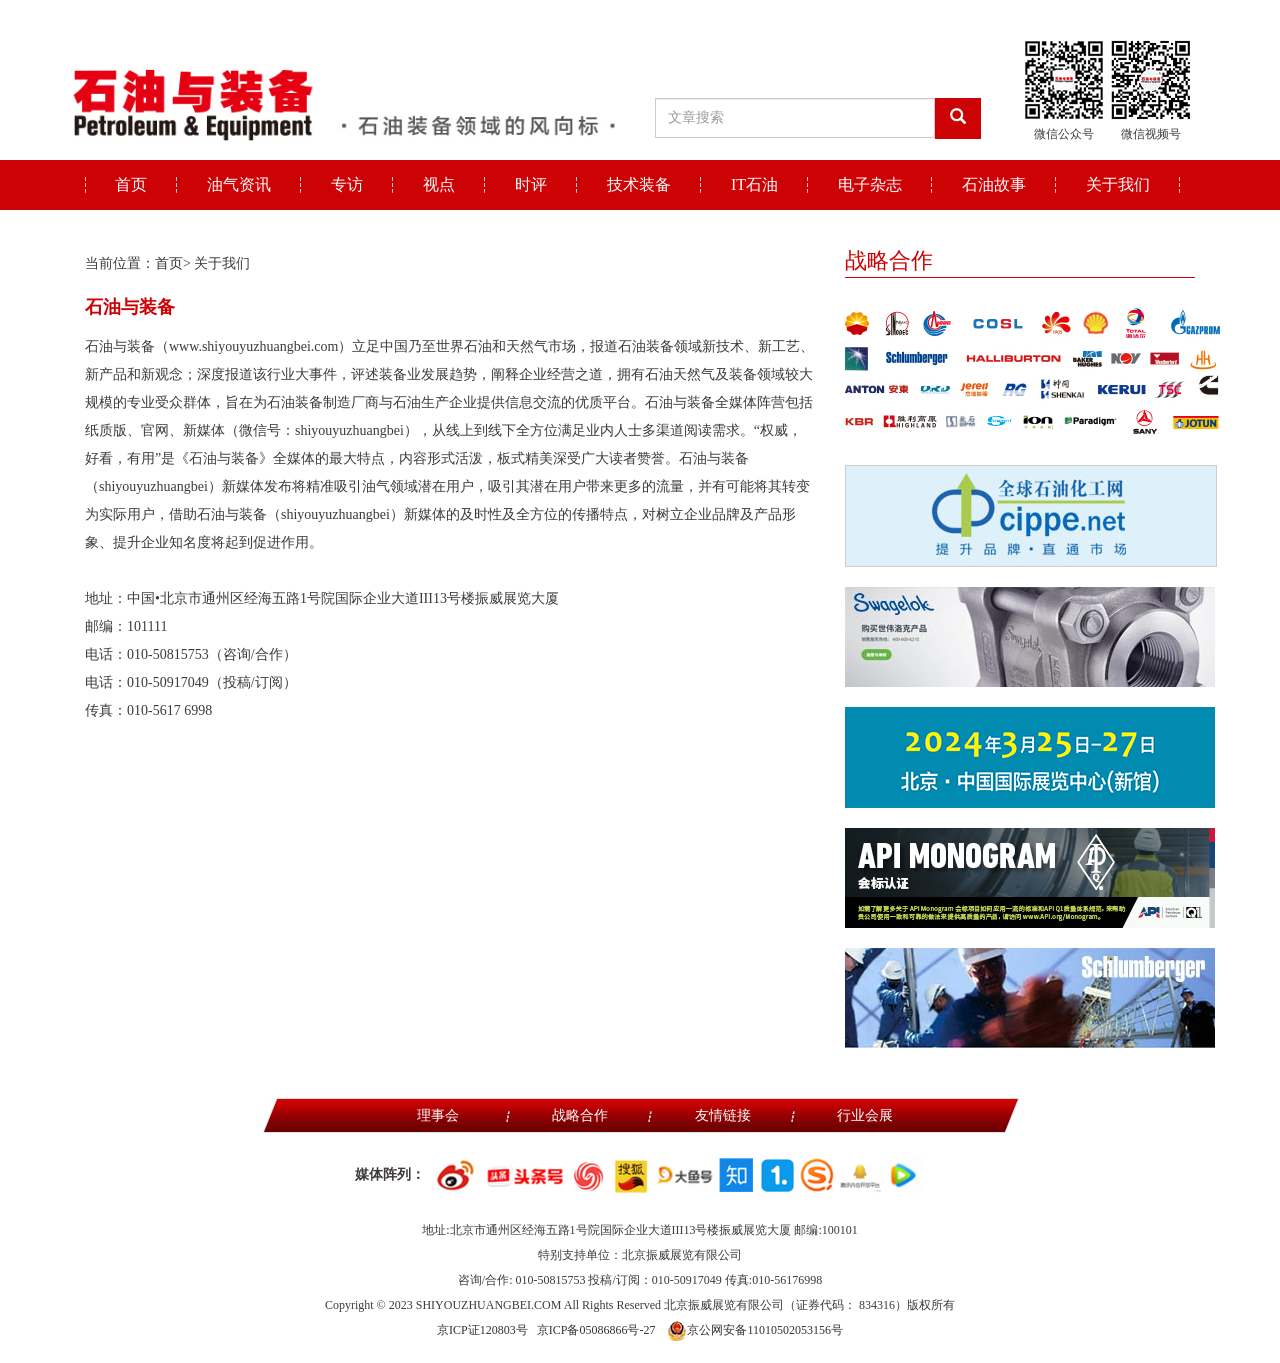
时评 (531, 184)
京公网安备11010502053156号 (755, 1330)
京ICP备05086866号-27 (596, 1330)
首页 (131, 184)
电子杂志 (870, 184)
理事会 (438, 1115)
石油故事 (994, 184)
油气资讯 (239, 184)
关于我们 (1118, 184)
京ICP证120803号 (482, 1330)
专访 (347, 184)
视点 (439, 184)
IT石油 (754, 184)
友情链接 (723, 1115)
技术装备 (639, 184)
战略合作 (580, 1115)
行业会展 (865, 1115)
